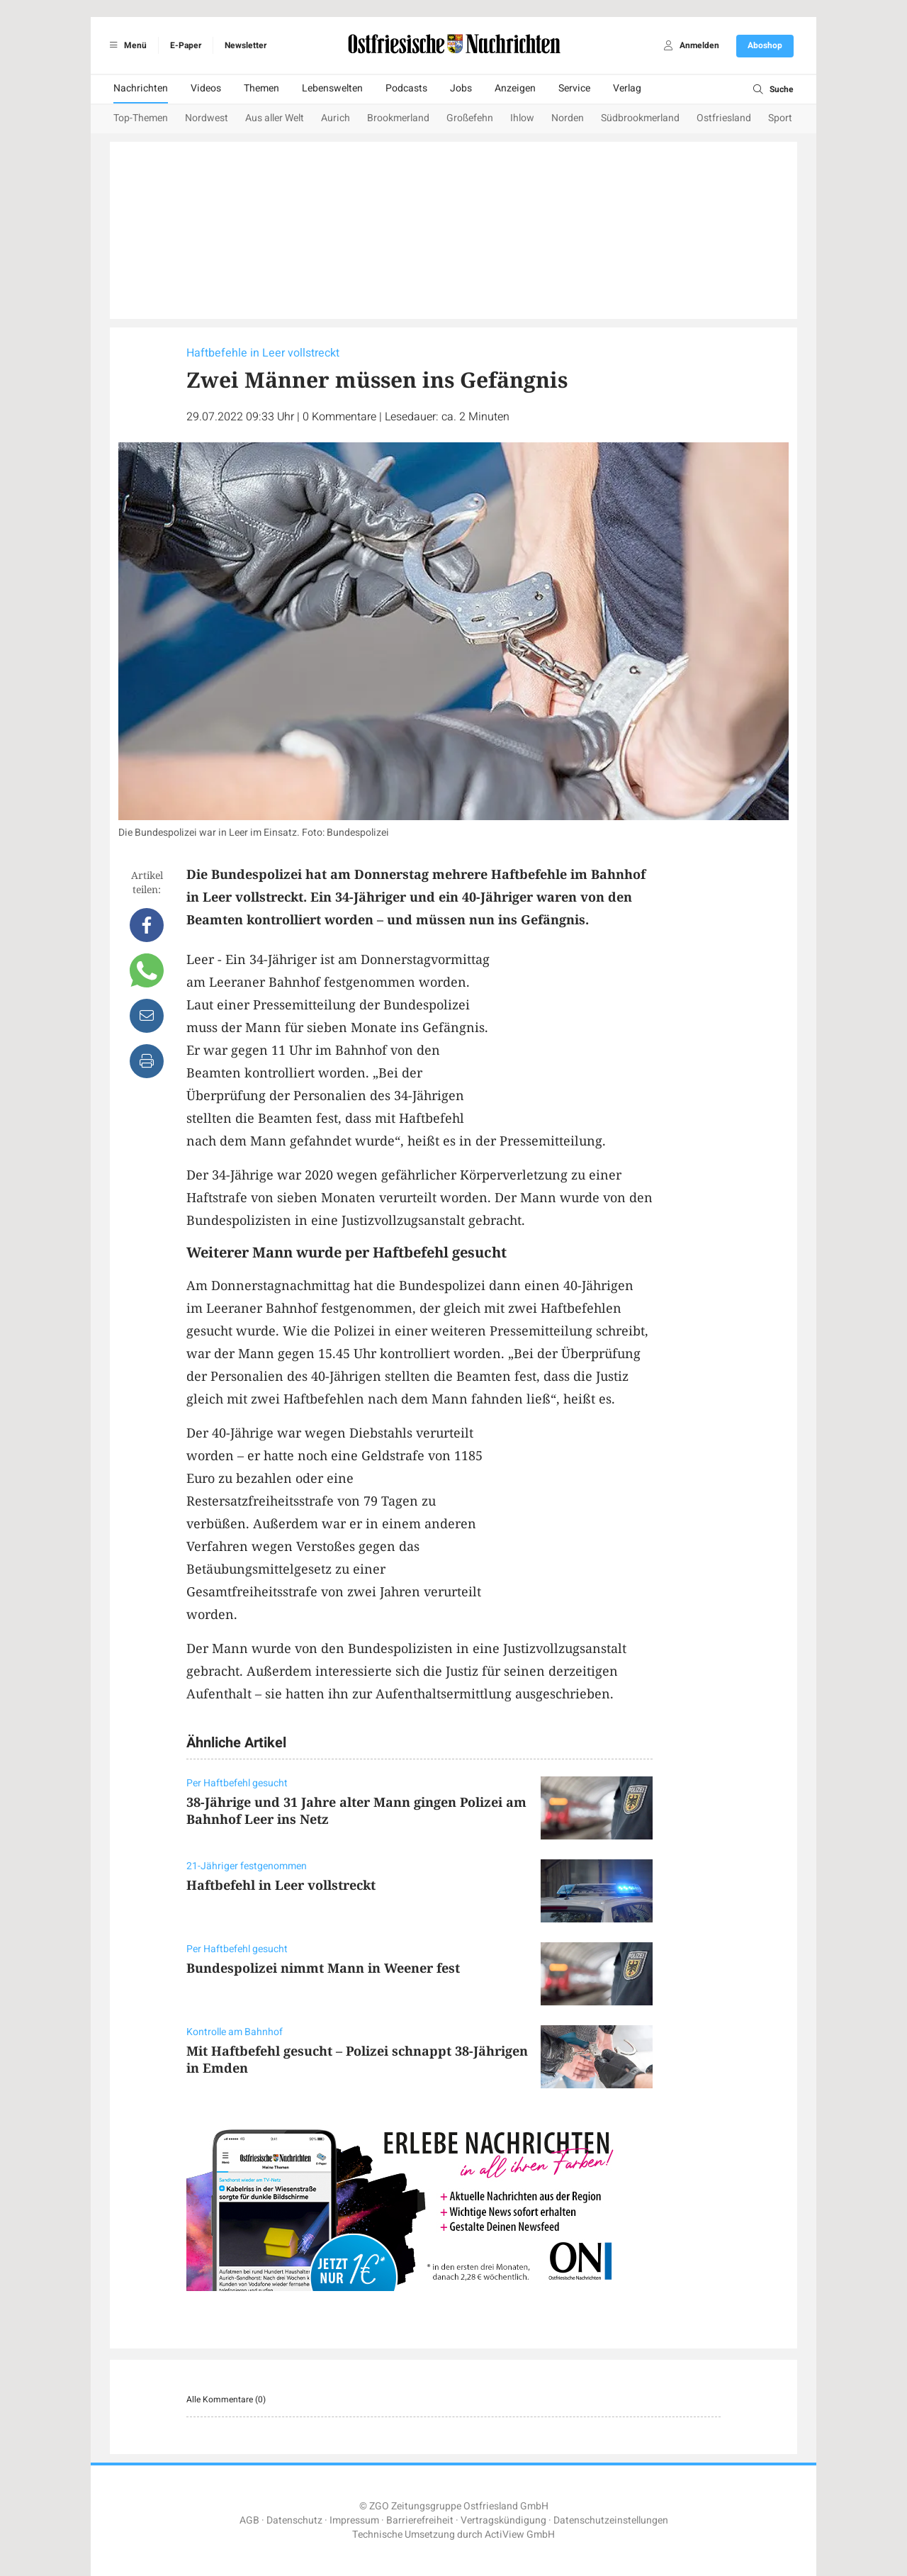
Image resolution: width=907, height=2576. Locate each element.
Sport (780, 118)
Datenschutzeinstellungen (610, 2520)
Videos (206, 88)
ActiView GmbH (520, 2534)
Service (574, 88)
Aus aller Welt (274, 118)
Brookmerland (398, 118)
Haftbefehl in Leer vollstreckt (281, 1884)
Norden (567, 118)
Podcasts (406, 88)
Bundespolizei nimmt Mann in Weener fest (323, 1967)
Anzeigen (515, 88)
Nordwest (206, 118)
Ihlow (522, 118)
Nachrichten (140, 88)
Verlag (627, 88)
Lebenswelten (332, 88)
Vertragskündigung (503, 2520)
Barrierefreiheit (420, 2520)
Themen (261, 88)
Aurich (335, 118)
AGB (249, 2520)
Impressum (354, 2520)
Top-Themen (140, 118)
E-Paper (185, 45)
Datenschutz (294, 2520)
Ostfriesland (724, 118)
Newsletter (245, 45)
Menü (126, 45)
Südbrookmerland (640, 118)
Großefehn (469, 118)
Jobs (461, 88)
